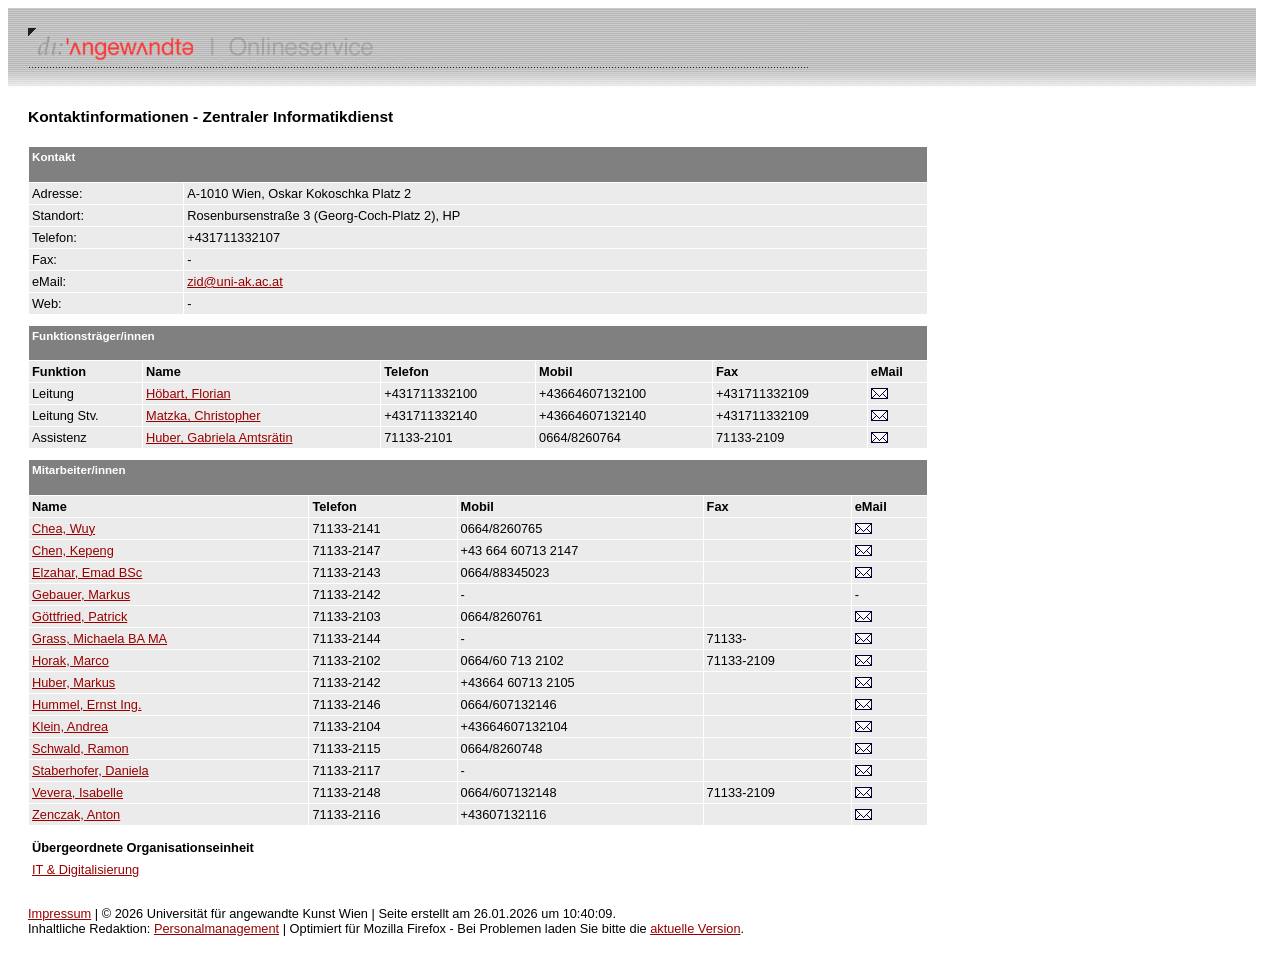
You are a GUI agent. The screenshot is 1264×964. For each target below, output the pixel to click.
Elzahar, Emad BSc (87, 572)
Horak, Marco (70, 660)
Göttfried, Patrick (79, 616)
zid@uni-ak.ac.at (235, 281)
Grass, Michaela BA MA (99, 638)
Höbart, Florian (188, 393)
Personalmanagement (216, 928)
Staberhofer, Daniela (90, 770)
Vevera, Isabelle (77, 792)
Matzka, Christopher (203, 415)
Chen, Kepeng (73, 550)
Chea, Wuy (63, 528)
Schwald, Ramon (80, 748)
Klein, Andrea (70, 726)
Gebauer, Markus (81, 594)
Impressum (59, 913)
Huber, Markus (73, 682)
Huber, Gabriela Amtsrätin (219, 437)
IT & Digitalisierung (85, 869)
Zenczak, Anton (76, 814)
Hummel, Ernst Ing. (87, 704)
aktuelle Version (695, 928)
